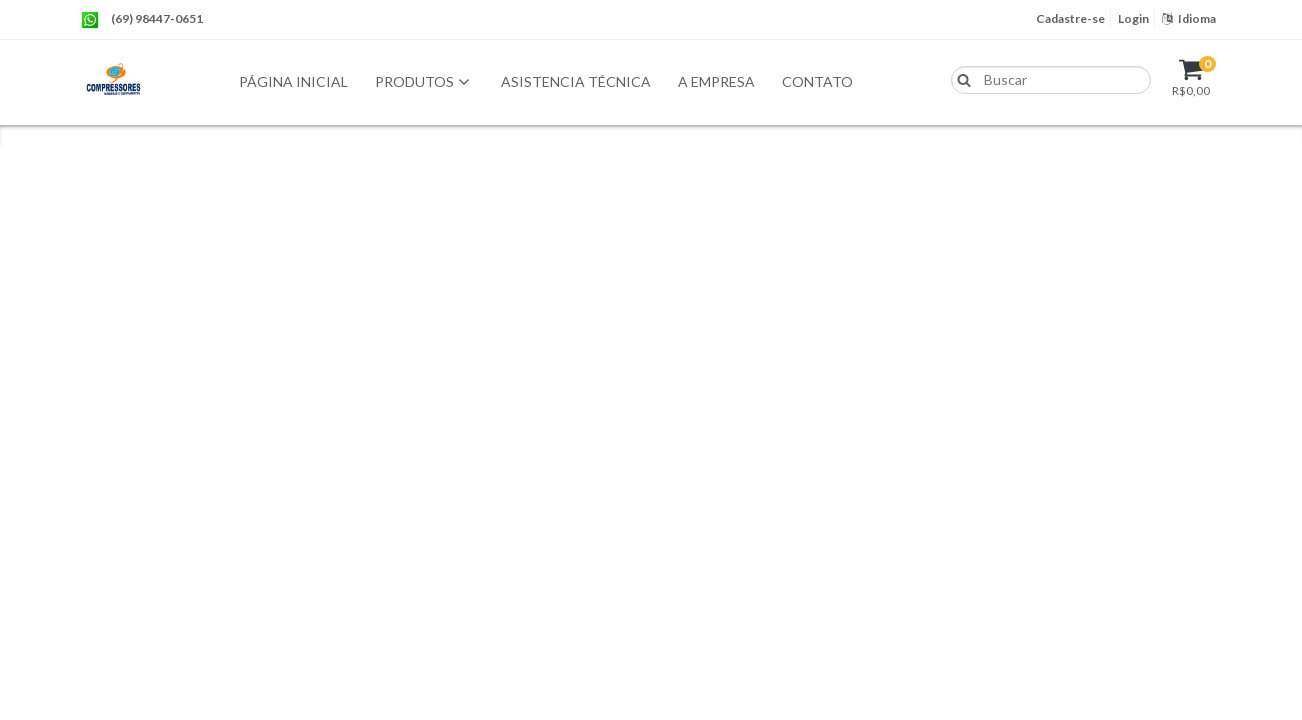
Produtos (424, 83)
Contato (817, 81)
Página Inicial (293, 81)
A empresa (716, 81)
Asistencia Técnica (576, 81)
